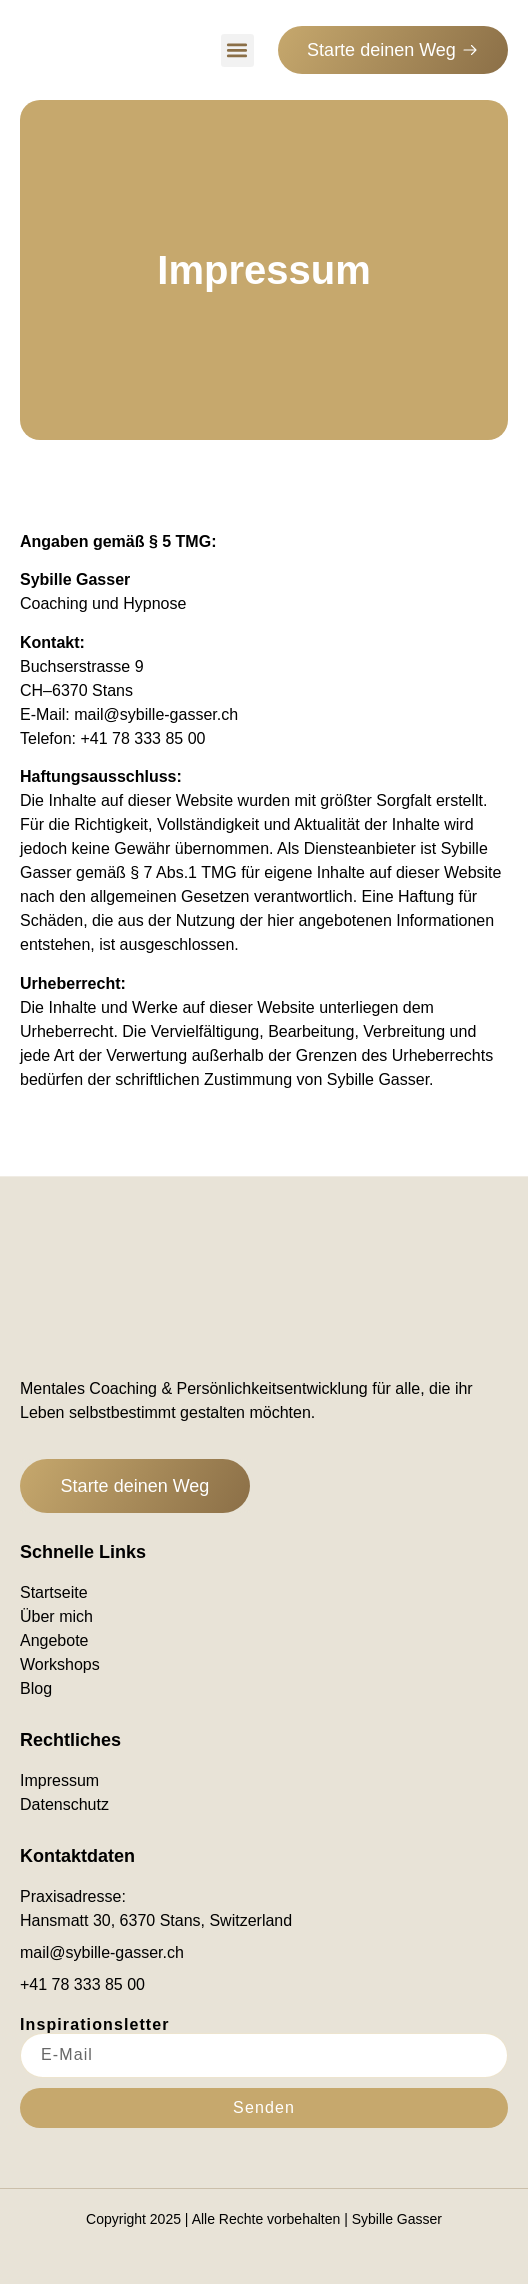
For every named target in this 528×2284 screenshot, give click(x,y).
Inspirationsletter (95, 2025)
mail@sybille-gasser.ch (156, 714)
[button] (237, 50)
